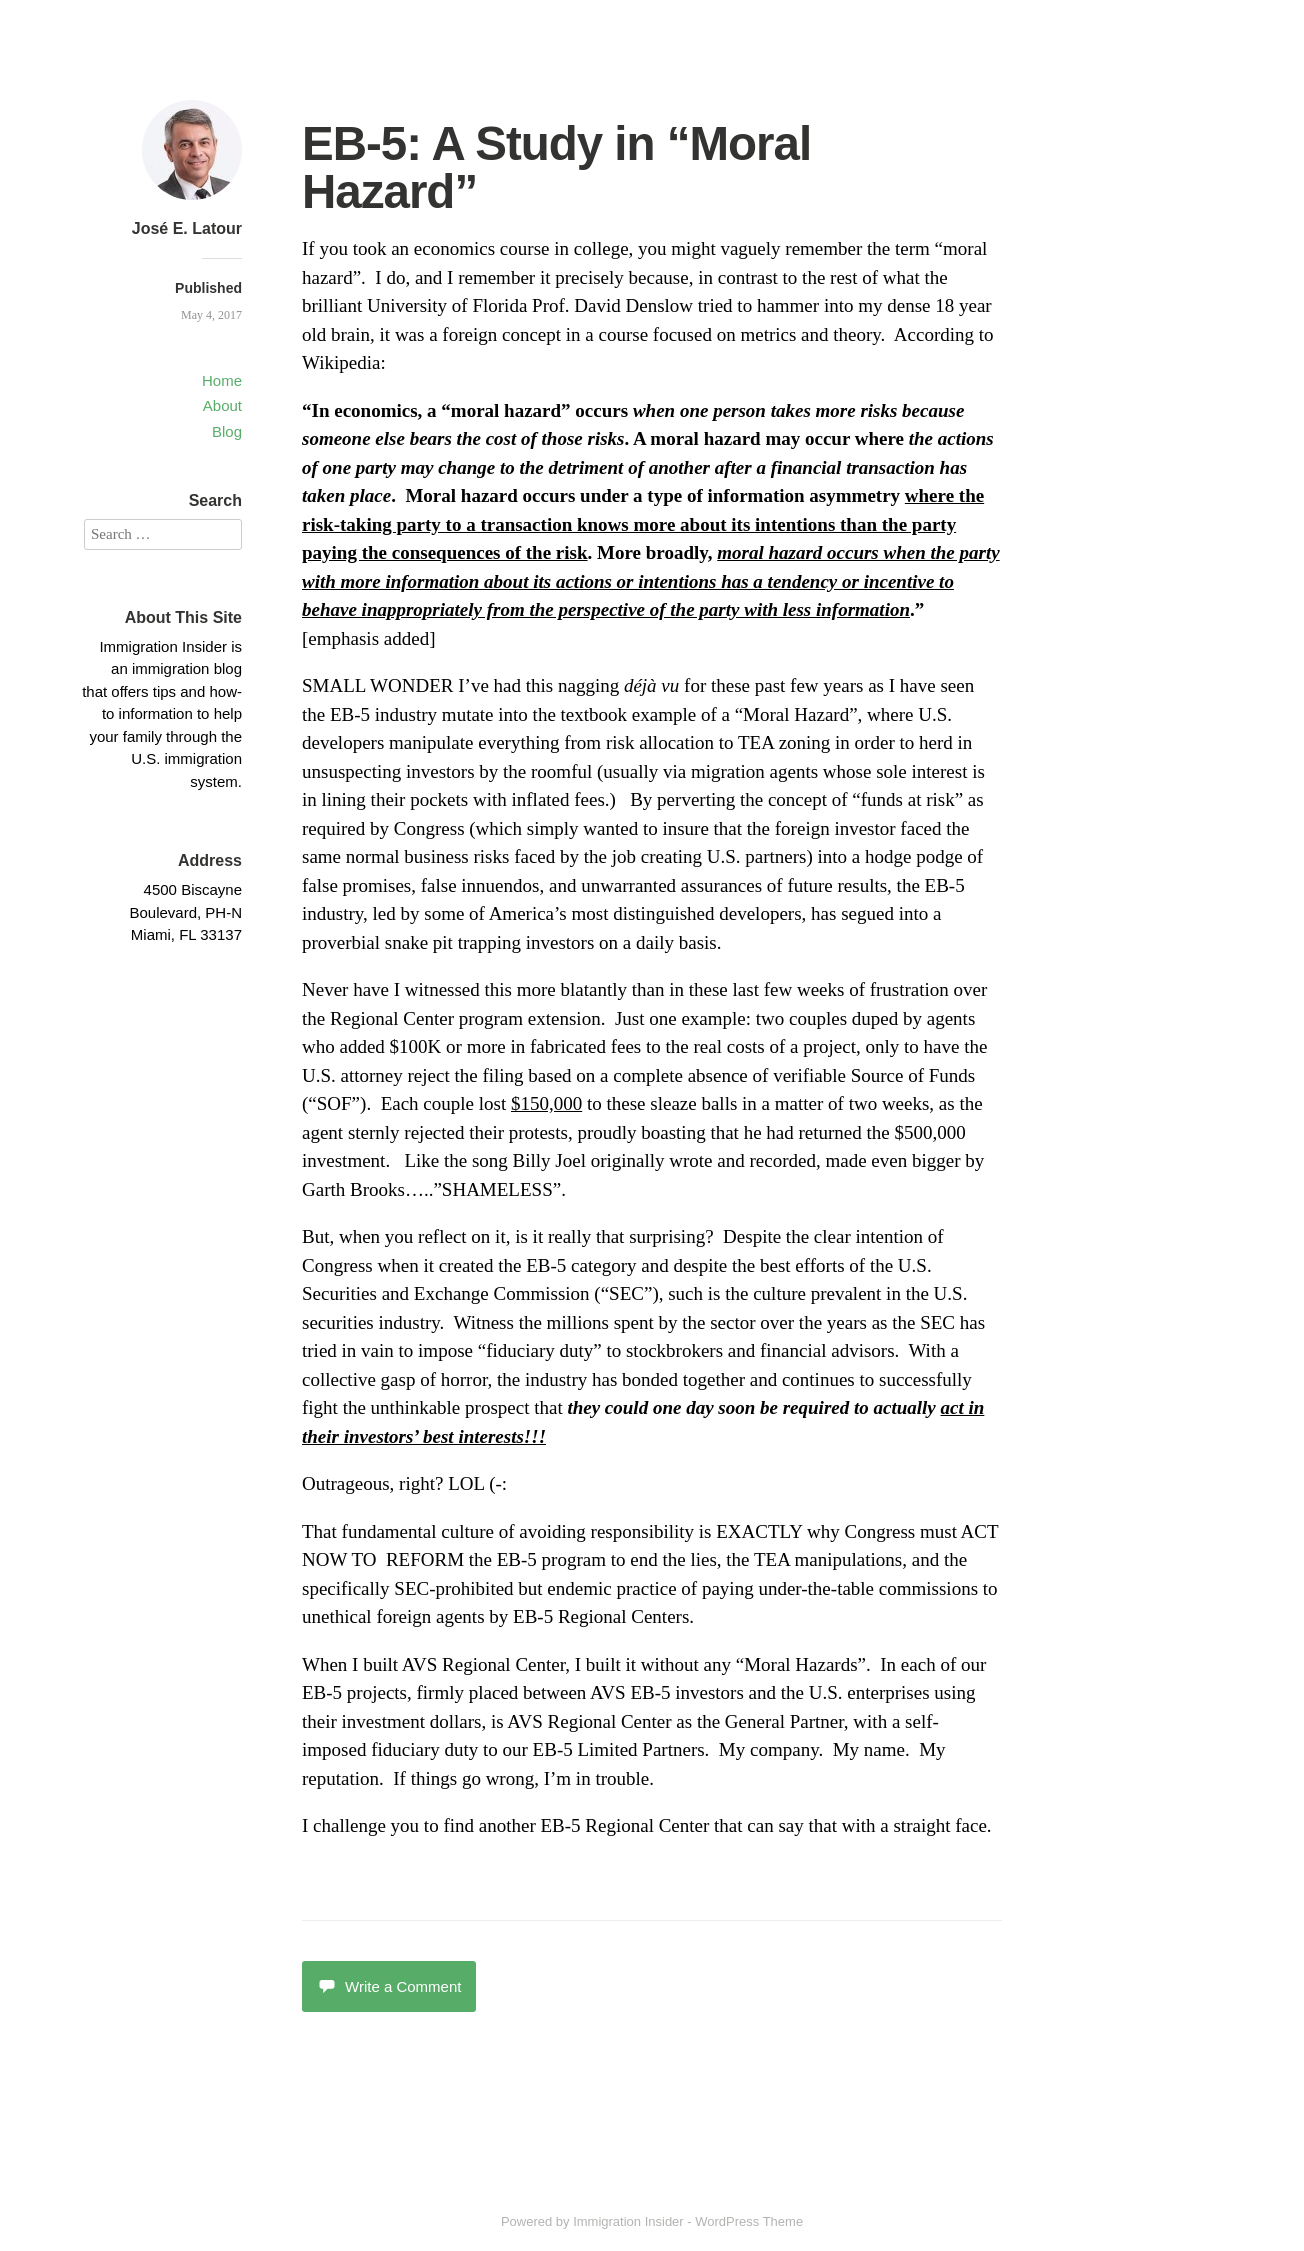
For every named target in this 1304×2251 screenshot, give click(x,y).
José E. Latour (187, 228)
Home (222, 380)
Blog (227, 431)
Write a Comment (389, 1986)
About (222, 405)
